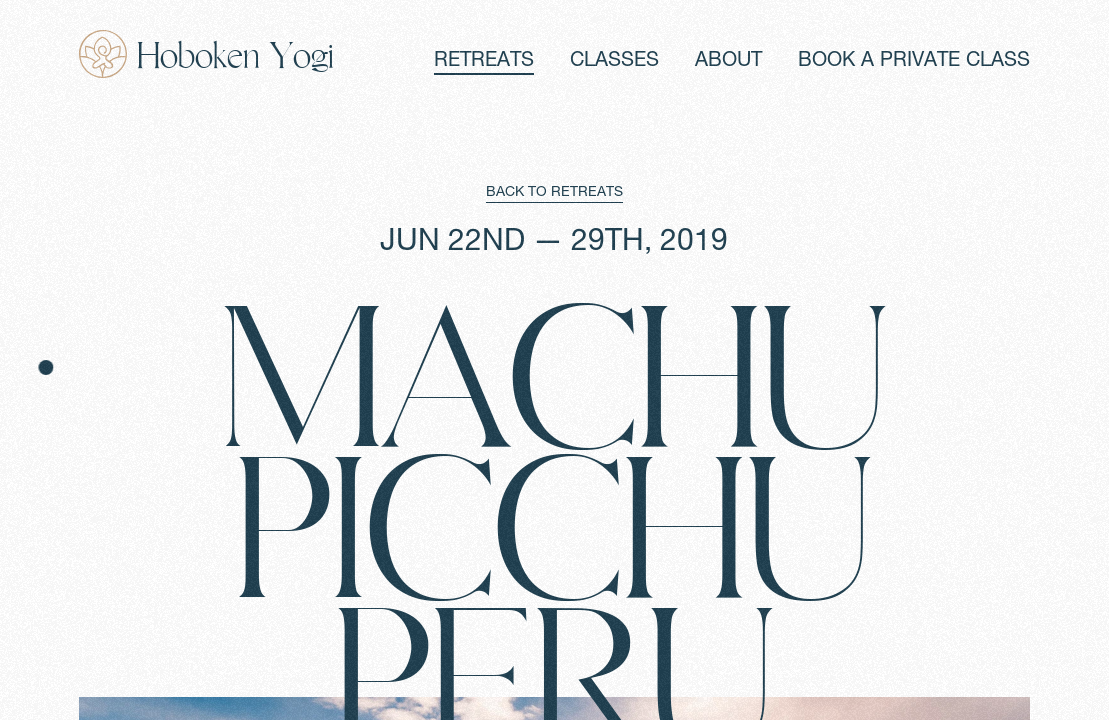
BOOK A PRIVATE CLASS (914, 62)
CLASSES (614, 62)
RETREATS (484, 62)
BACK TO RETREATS (554, 193)
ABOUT (728, 62)
